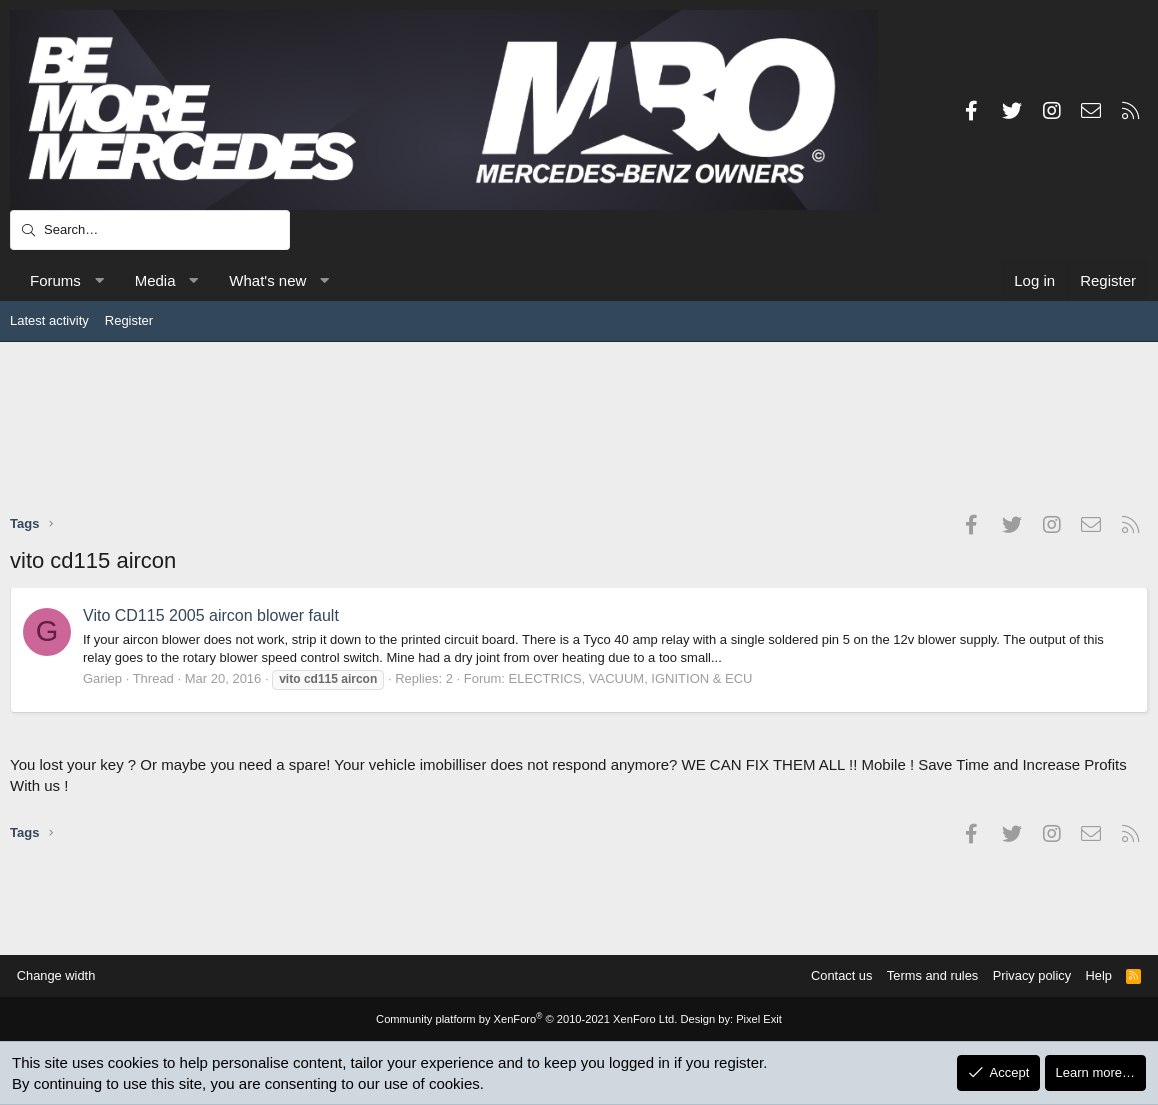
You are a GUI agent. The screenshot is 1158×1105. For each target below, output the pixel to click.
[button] (98, 280)
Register (129, 320)
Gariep (102, 678)
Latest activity (49, 320)
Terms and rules (928, 975)
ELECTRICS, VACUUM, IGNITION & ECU (631, 678)
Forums (55, 280)
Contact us (836, 975)
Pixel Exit (756, 1020)
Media (155, 280)
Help (1096, 975)
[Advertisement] (579, 427)
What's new (267, 280)
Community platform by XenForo (527, 1020)
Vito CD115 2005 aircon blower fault (211, 615)
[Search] (150, 230)
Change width (59, 975)
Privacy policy (1028, 975)
